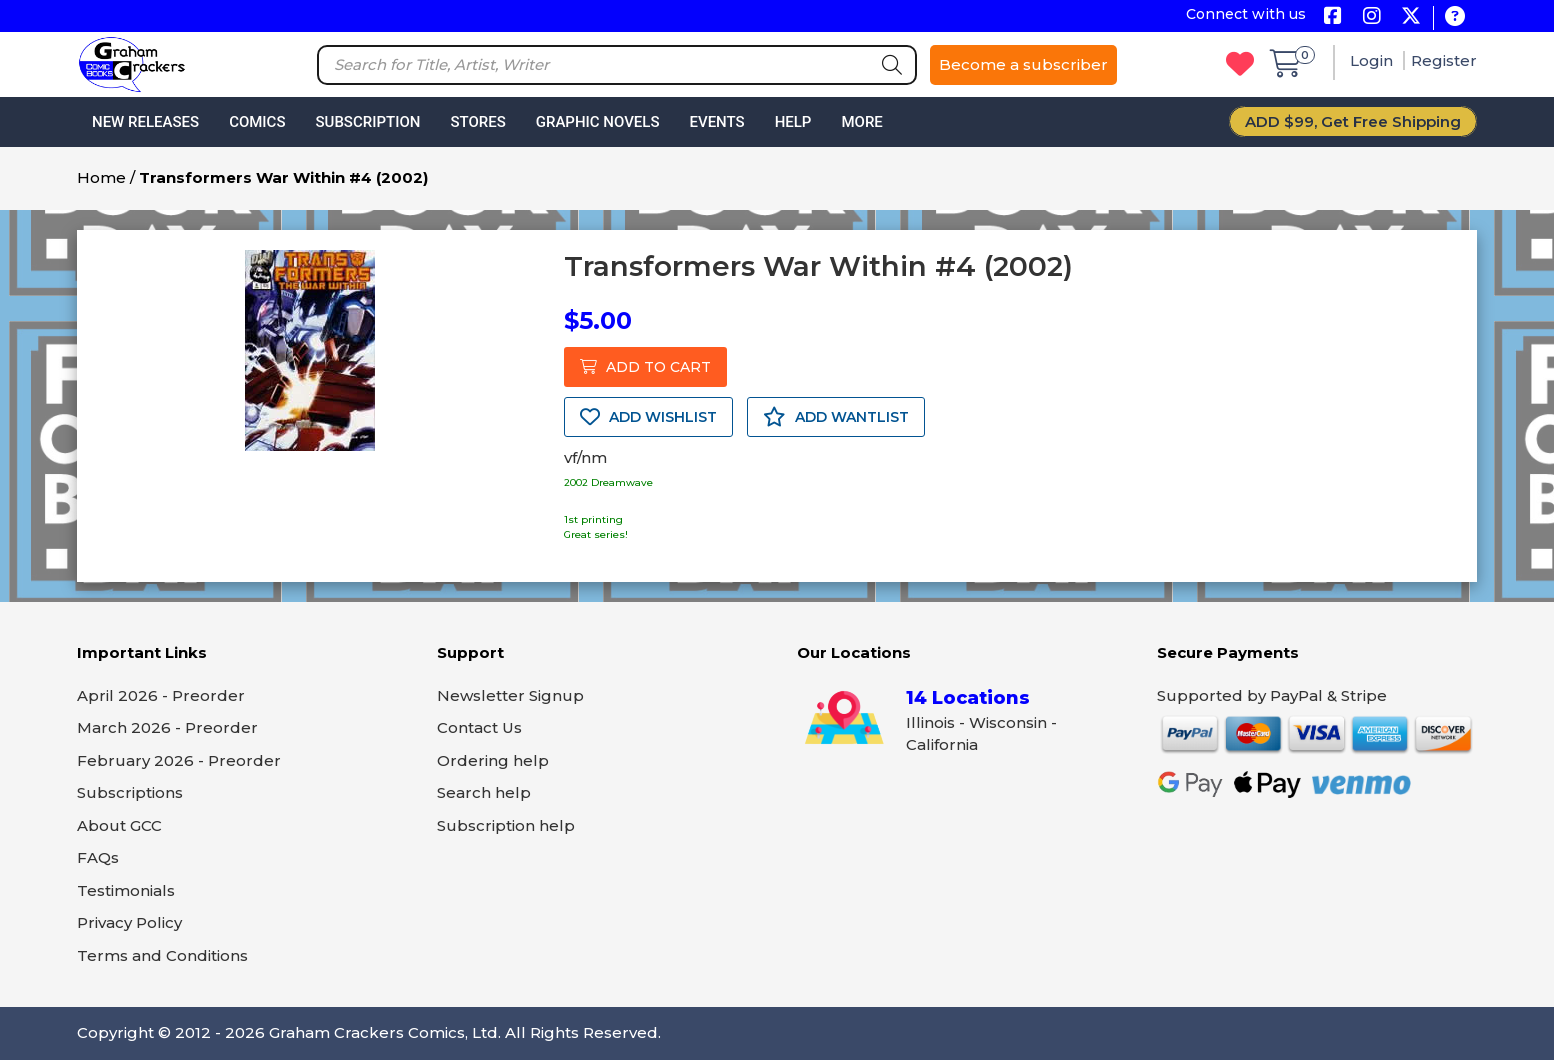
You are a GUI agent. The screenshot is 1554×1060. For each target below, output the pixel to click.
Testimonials (126, 890)
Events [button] (716, 122)
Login (1373, 60)
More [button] (861, 122)
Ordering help (493, 760)
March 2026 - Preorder (167, 727)
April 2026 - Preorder (161, 695)
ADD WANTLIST (836, 417)
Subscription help (506, 825)
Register (1444, 60)
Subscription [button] (368, 122)
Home (101, 177)
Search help (484, 792)
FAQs (98, 857)
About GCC (119, 825)
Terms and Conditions (162, 955)
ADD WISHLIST (648, 417)
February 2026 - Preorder (179, 760)
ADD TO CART (645, 367)
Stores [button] (477, 122)
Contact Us (479, 727)
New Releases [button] (145, 122)
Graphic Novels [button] (598, 122)
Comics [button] (257, 122)
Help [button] (793, 122)
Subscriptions (130, 792)
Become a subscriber (1023, 64)
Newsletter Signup (510, 695)
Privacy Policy (129, 922)
